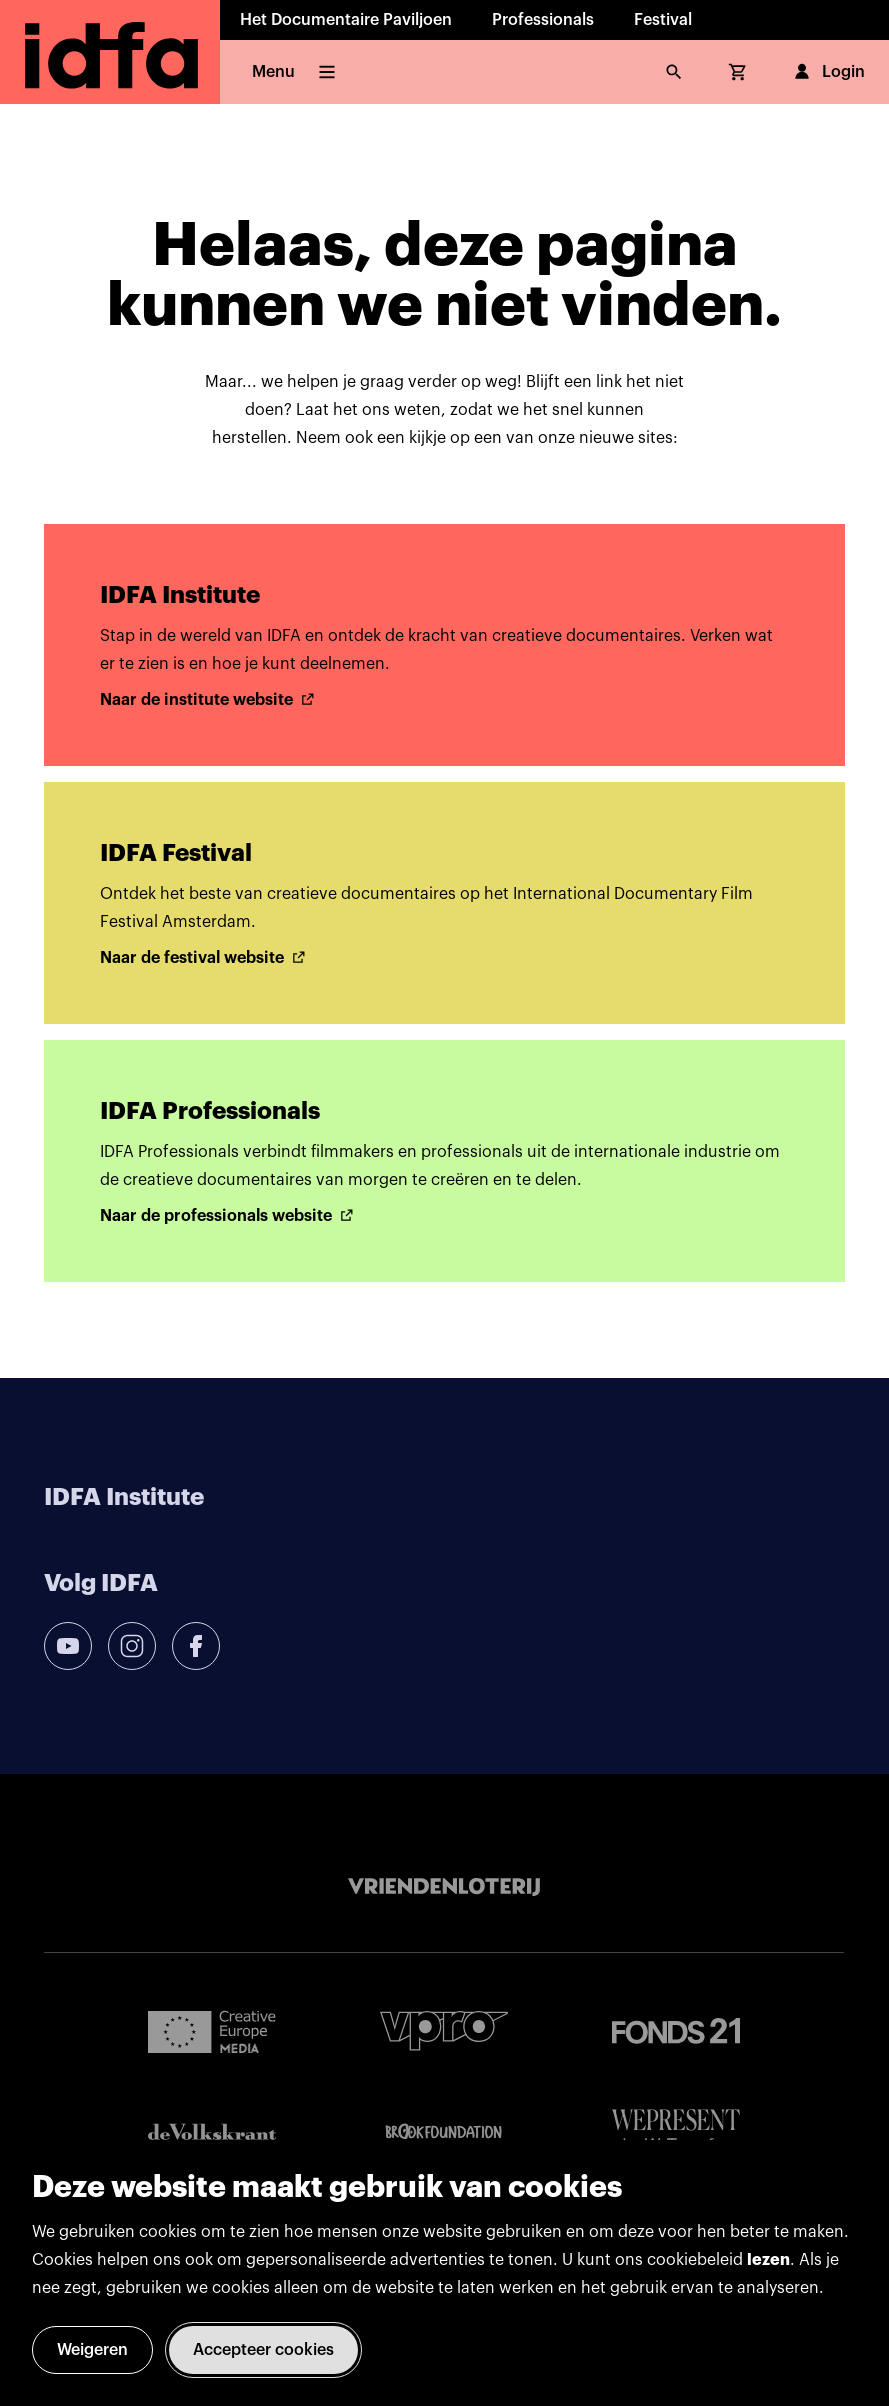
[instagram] (132, 1646)
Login (827, 72)
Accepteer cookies (263, 2350)
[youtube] (68, 1646)
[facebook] (196, 1646)
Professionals (543, 20)
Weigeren (92, 2350)
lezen (768, 2260)
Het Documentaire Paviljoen (346, 20)
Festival (663, 20)
